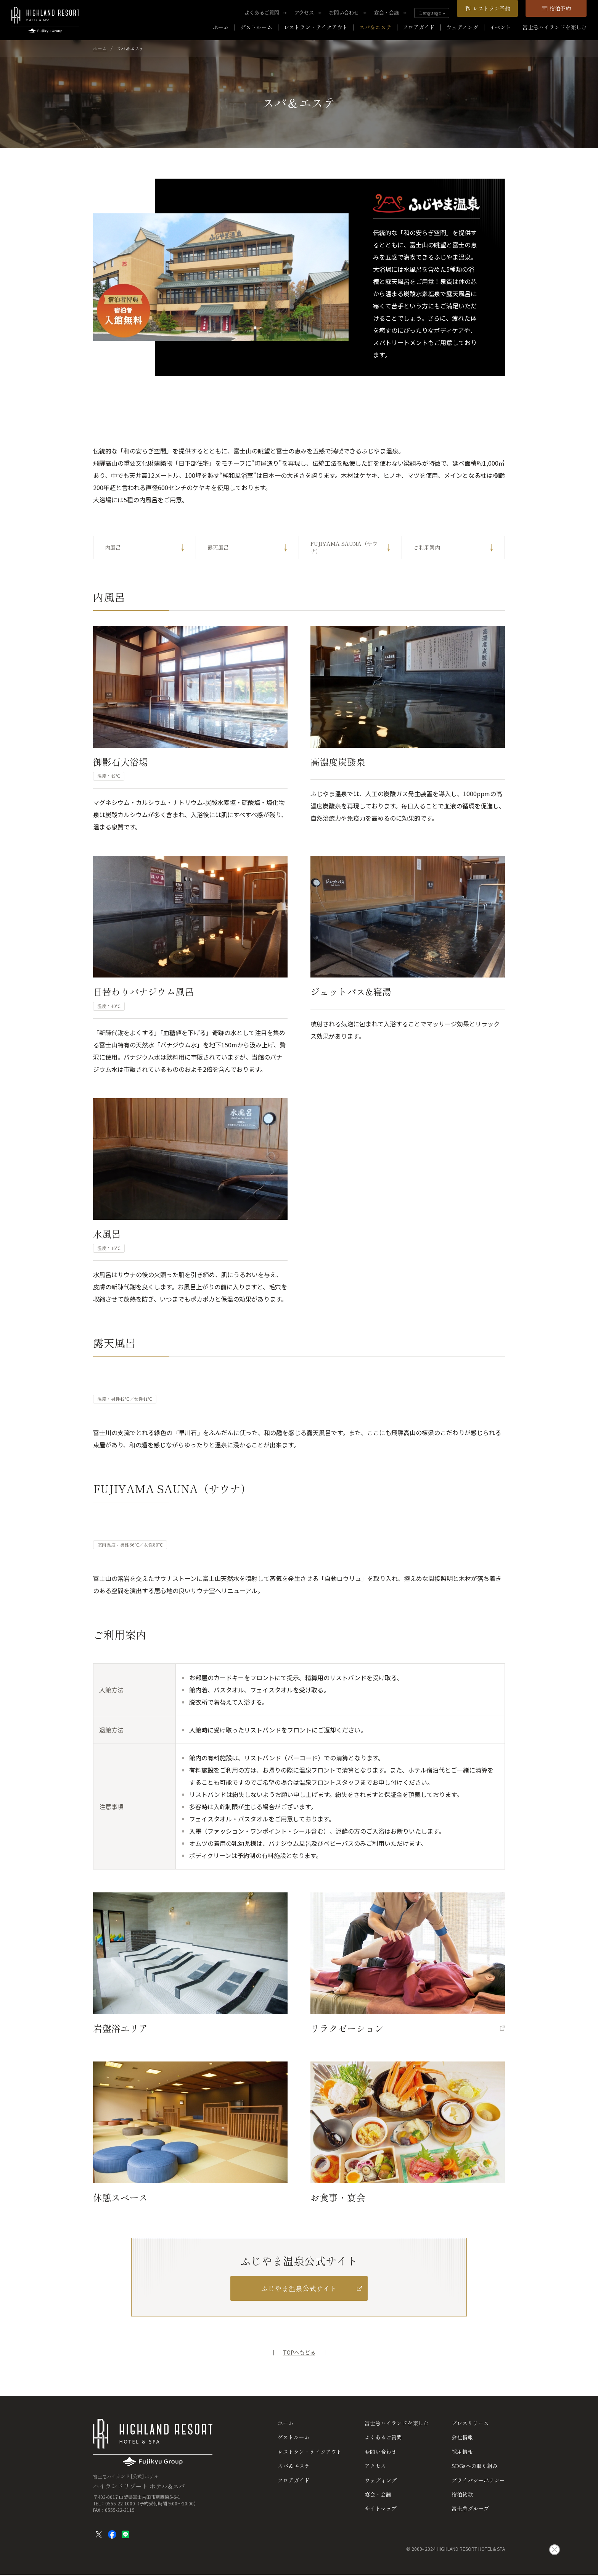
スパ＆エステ (375, 27)
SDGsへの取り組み (475, 2466)
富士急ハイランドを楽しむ (554, 27)
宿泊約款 (462, 2495)
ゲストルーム (256, 27)
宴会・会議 (386, 12)
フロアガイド (419, 27)
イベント (500, 27)
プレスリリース (470, 2423)
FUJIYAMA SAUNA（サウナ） (344, 547)
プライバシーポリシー (478, 2480)
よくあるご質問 (261, 12)
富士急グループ (470, 2509)
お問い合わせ (344, 12)
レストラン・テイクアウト (316, 27)
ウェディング (462, 27)
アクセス (304, 12)
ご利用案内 (426, 547)
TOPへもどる (299, 2353)
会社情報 (462, 2437)
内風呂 (113, 547)
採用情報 (462, 2451)
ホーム (221, 27)
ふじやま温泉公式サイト (299, 2288)
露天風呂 (218, 547)
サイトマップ (381, 2509)
